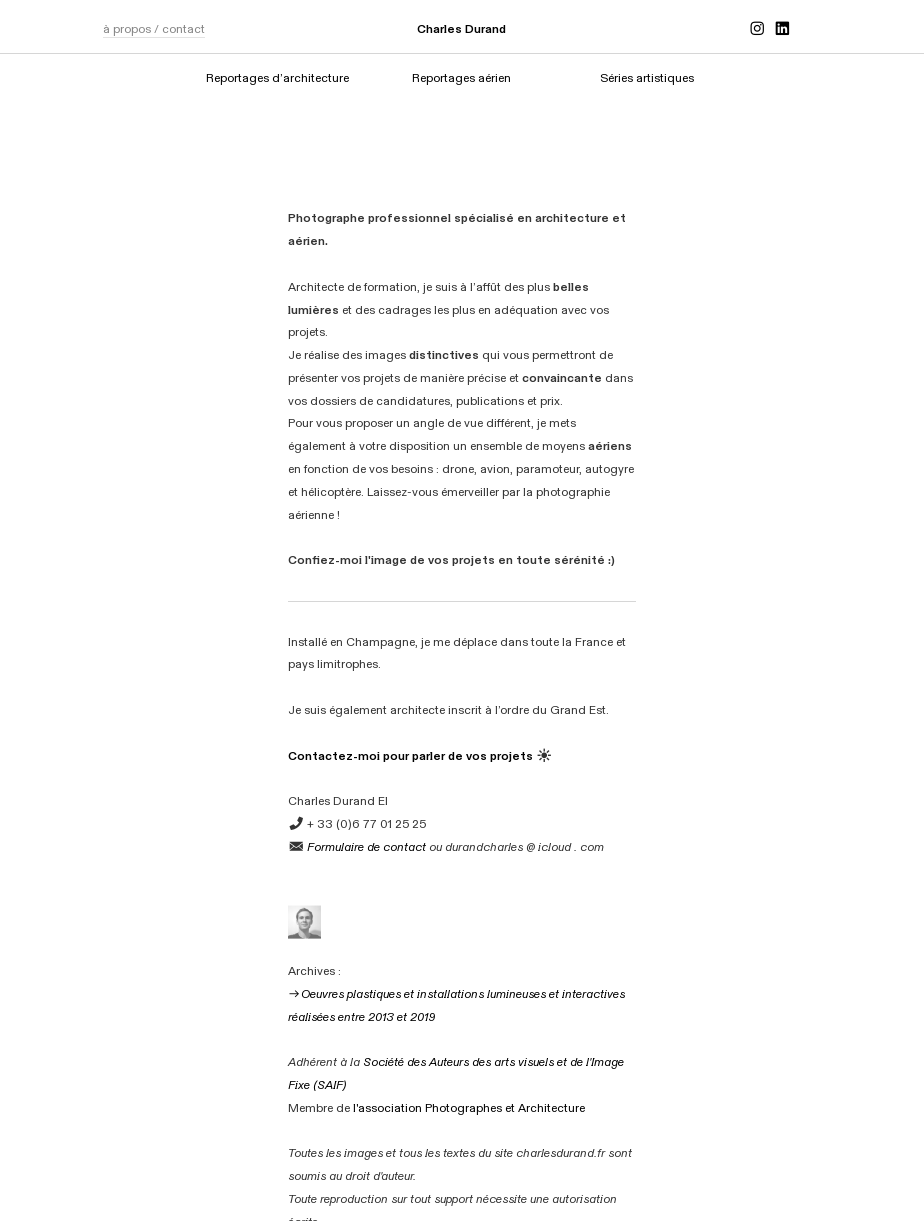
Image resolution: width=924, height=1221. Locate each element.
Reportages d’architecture (277, 78)
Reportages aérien (461, 78)
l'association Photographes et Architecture (469, 1108)
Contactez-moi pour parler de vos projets (410, 756)
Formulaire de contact (366, 847)
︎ (782, 29)
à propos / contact (154, 29)
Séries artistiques (647, 78)
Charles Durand (461, 29)
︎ (757, 29)
